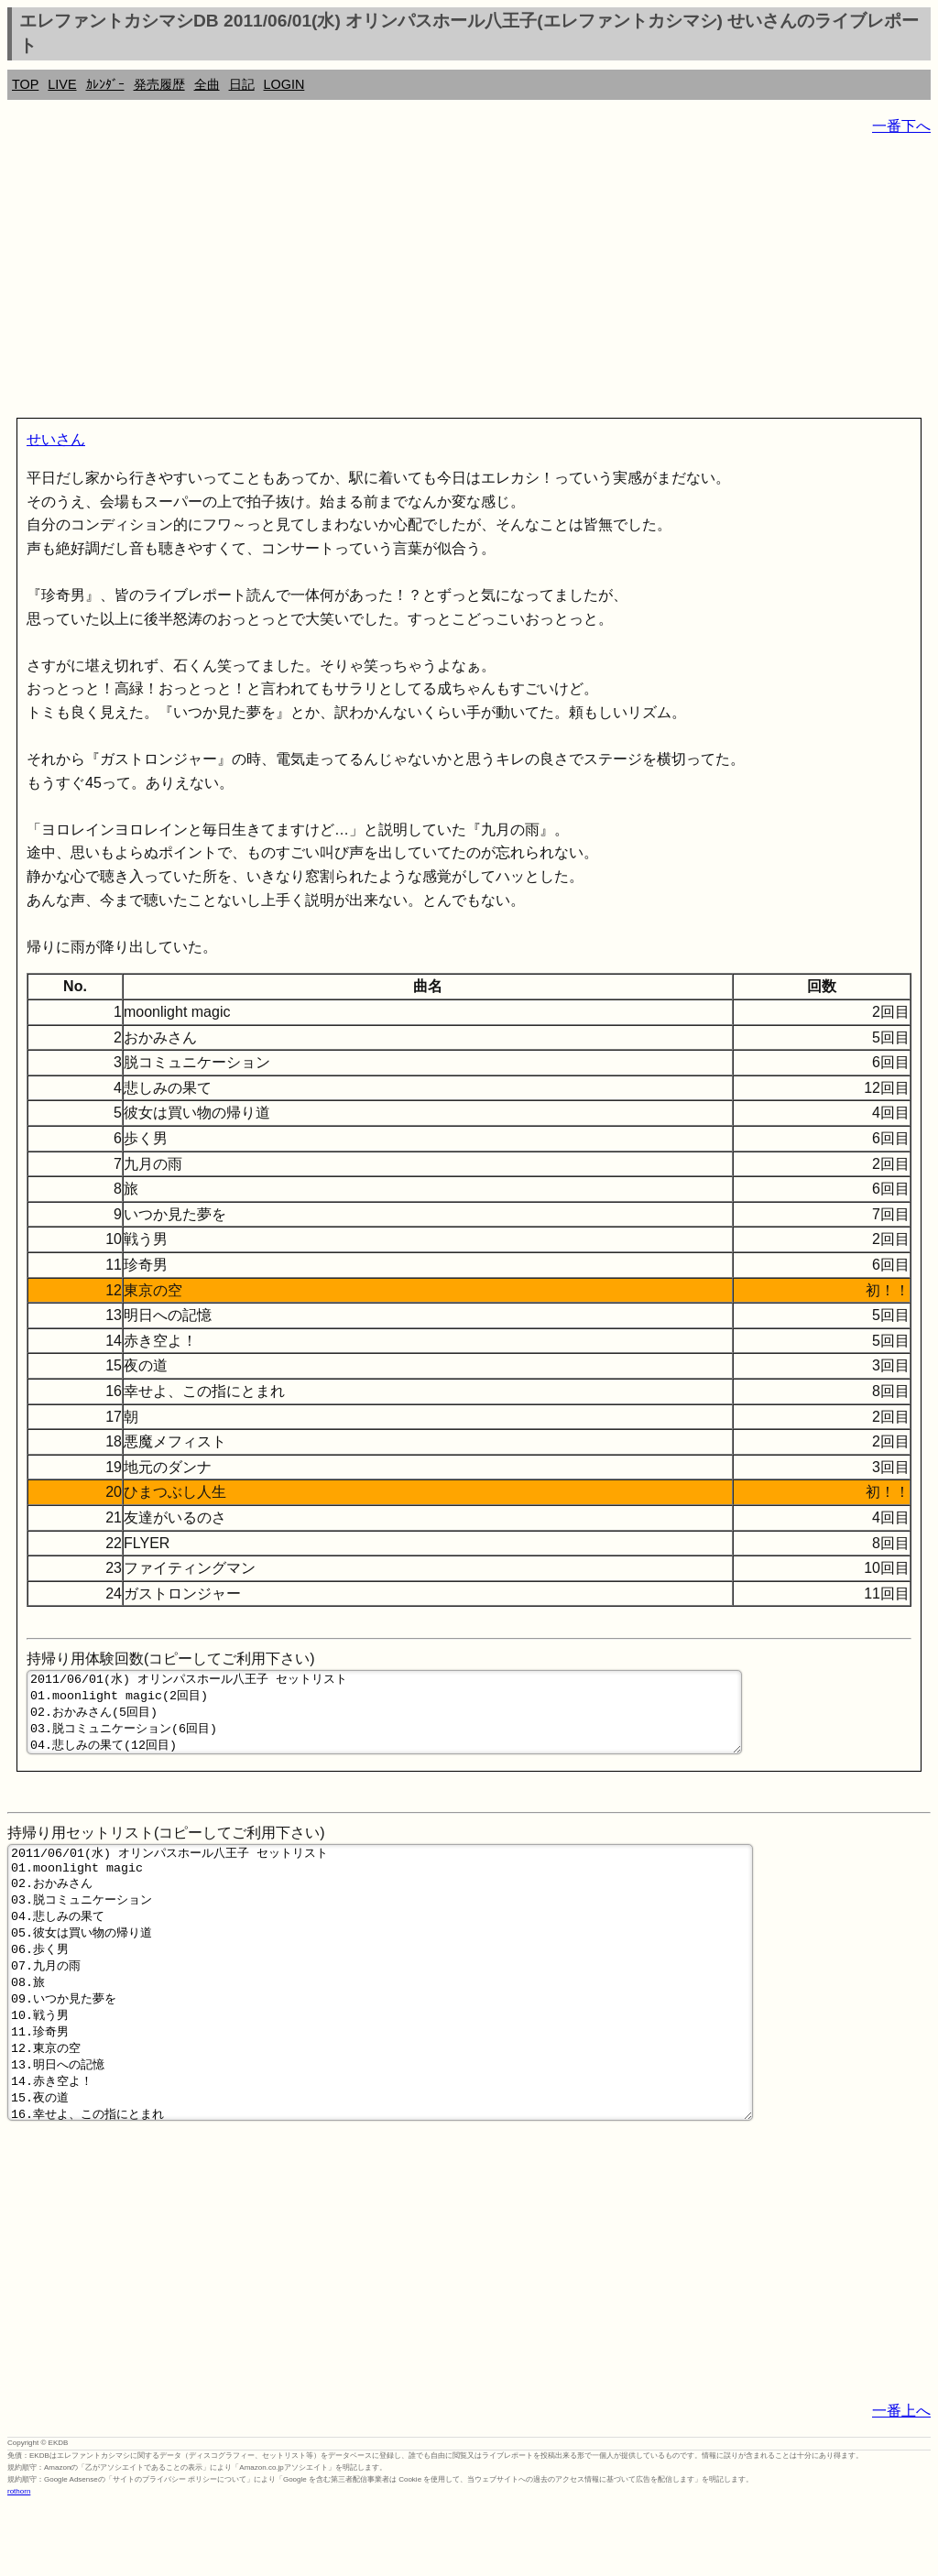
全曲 (207, 84)
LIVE (62, 84)
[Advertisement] (469, 280)
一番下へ (901, 126)
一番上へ (901, 2482)
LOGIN (284, 84)
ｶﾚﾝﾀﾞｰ (105, 84)
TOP (25, 84)
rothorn (18, 2563)
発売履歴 (159, 84)
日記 (242, 84)
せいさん (56, 439)
